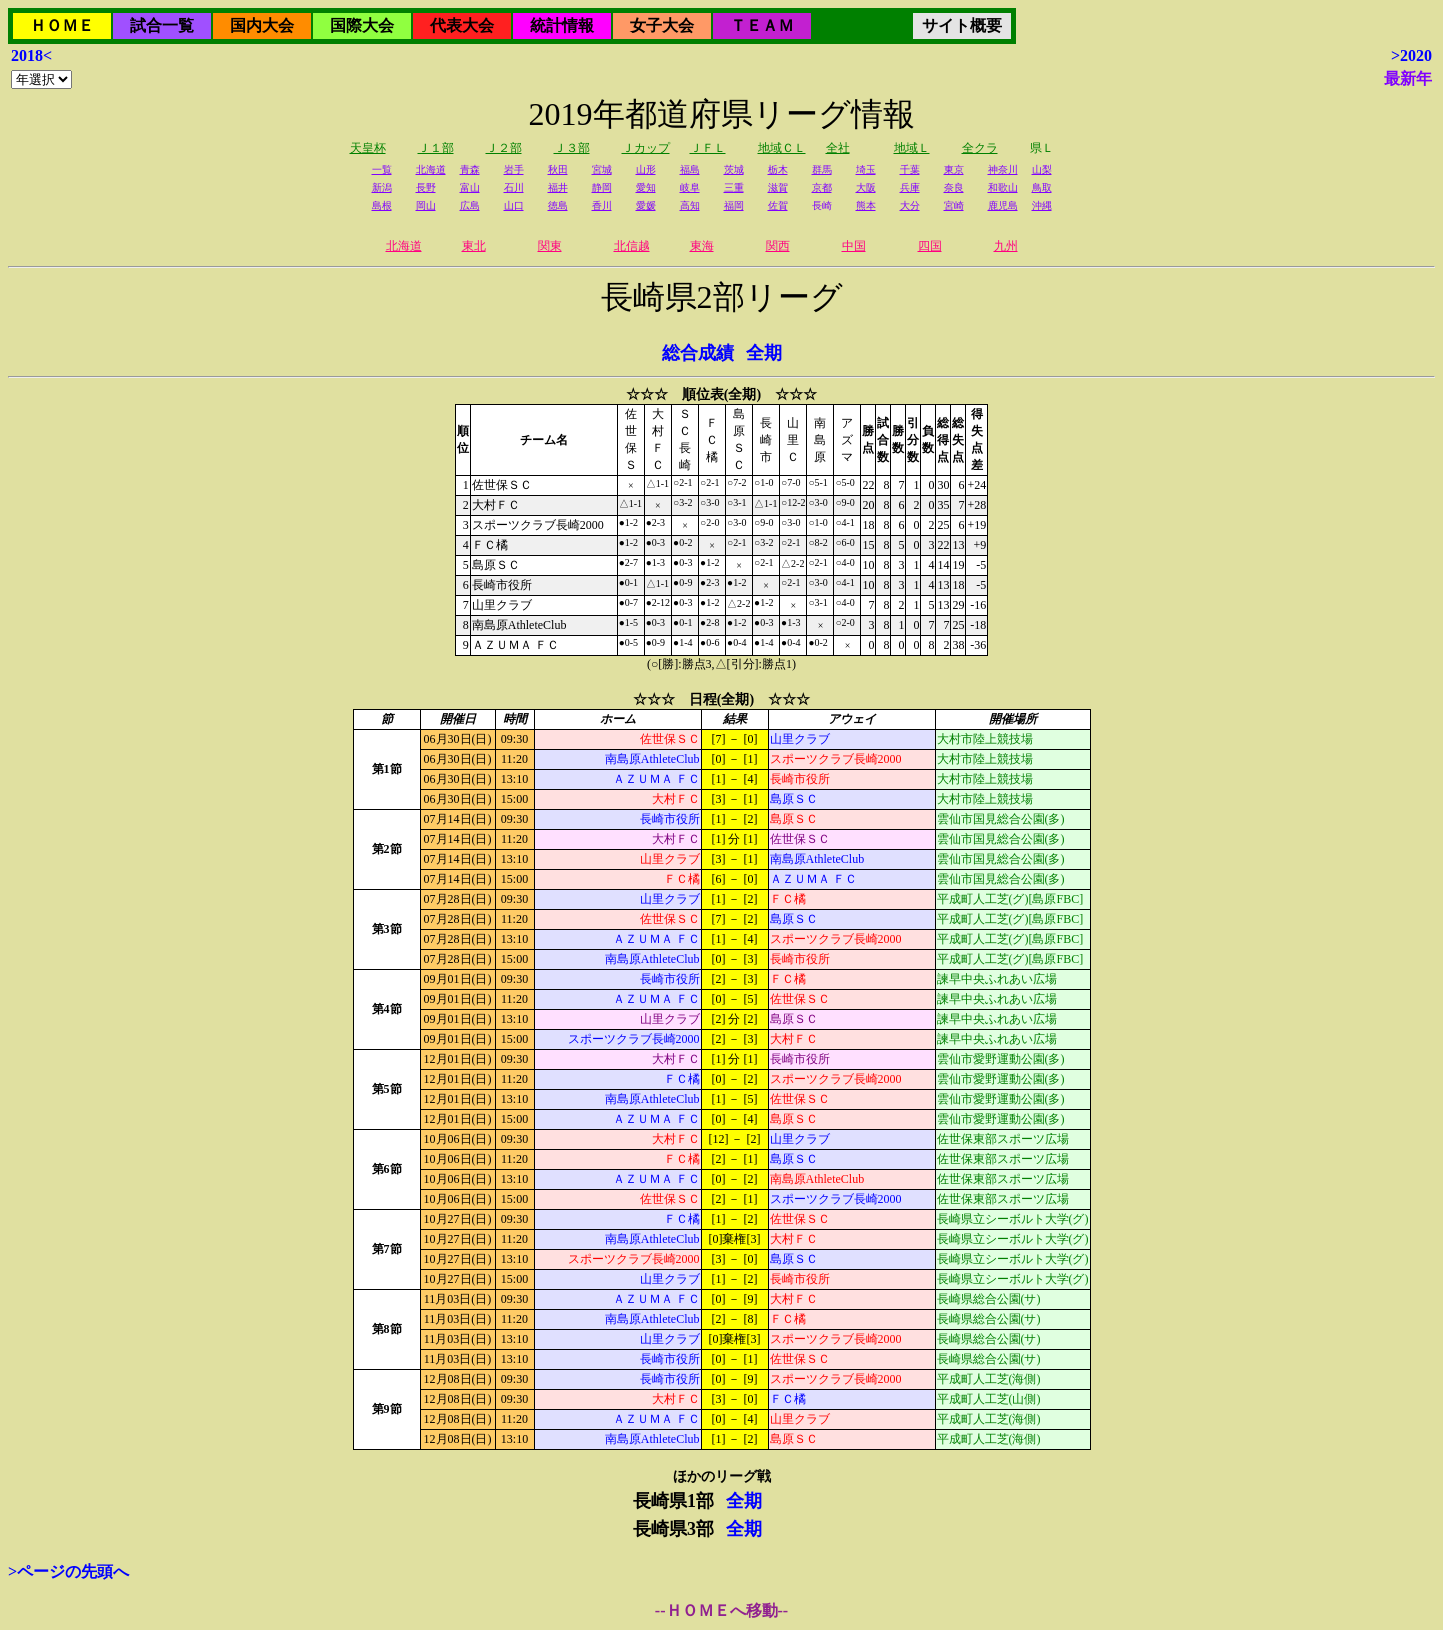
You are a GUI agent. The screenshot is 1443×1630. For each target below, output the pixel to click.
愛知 (646, 187)
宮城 (602, 169)
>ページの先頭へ (68, 1571)
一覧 (382, 169)
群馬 (822, 169)
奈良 (954, 187)
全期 (764, 353)
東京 (954, 169)
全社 (838, 148)
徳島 (558, 205)
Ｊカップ (646, 148)
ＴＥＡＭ (762, 25)
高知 (690, 205)
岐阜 (690, 187)
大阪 (866, 187)
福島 (690, 169)
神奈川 (1003, 169)
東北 (474, 246)
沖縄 (1042, 205)
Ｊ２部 (504, 148)
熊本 (866, 205)
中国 (854, 246)
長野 (426, 187)
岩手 (514, 169)
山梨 (1042, 169)
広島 (470, 205)
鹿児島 (1003, 205)
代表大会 (462, 25)
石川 (514, 187)
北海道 (431, 169)
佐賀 (778, 205)
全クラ (980, 148)
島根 (382, 205)
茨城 (734, 169)
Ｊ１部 (436, 148)
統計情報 (562, 25)
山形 (646, 169)
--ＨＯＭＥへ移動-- (721, 1610)
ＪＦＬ (708, 148)
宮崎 (954, 205)
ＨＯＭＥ (62, 25)
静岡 (602, 187)
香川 (602, 205)
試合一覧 (162, 25)
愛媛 (646, 205)
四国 (930, 246)
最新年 (1408, 78)
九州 (1006, 246)
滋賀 (778, 187)
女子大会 (662, 25)
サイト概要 (962, 25)
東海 (702, 246)
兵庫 (910, 187)
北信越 (632, 246)
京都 (822, 187)
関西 (778, 246)
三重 (734, 187)
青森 (470, 169)
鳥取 (1042, 187)
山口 (514, 205)
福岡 (734, 205)
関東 (550, 246)
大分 (910, 205)
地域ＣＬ (782, 148)
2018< (31, 55)
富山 (470, 187)
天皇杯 (368, 148)
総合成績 (698, 353)
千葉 (910, 169)
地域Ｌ (912, 148)
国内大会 (262, 25)
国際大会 (362, 25)
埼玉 (866, 169)
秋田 (558, 169)
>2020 (1411, 55)
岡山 (426, 205)
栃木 (778, 169)
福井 (558, 187)
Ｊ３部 (572, 148)
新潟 (382, 187)
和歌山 (1003, 187)
